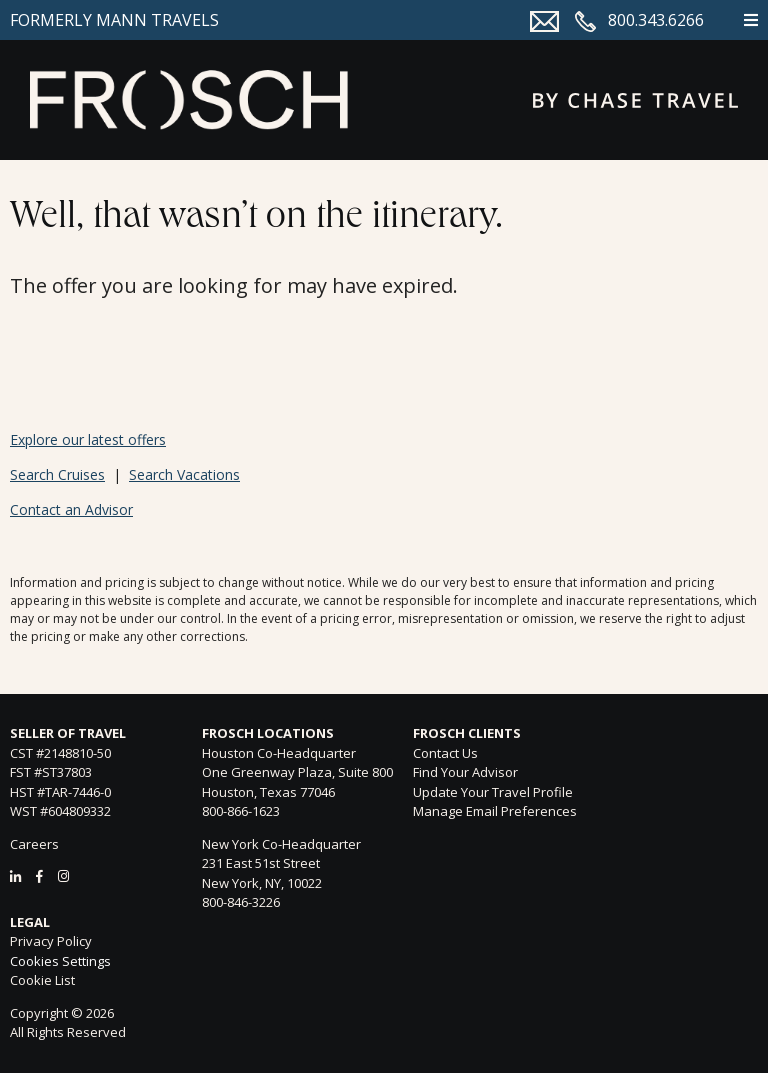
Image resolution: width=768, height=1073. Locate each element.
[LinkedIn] (15, 876)
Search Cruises (57, 474)
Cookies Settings (60, 962)
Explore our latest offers (88, 439)
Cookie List (42, 980)
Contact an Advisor (71, 509)
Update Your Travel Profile (493, 792)
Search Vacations (184, 474)
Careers (34, 844)
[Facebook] (39, 876)
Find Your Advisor (465, 772)
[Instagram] (63, 876)
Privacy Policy (51, 941)
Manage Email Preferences (495, 811)
